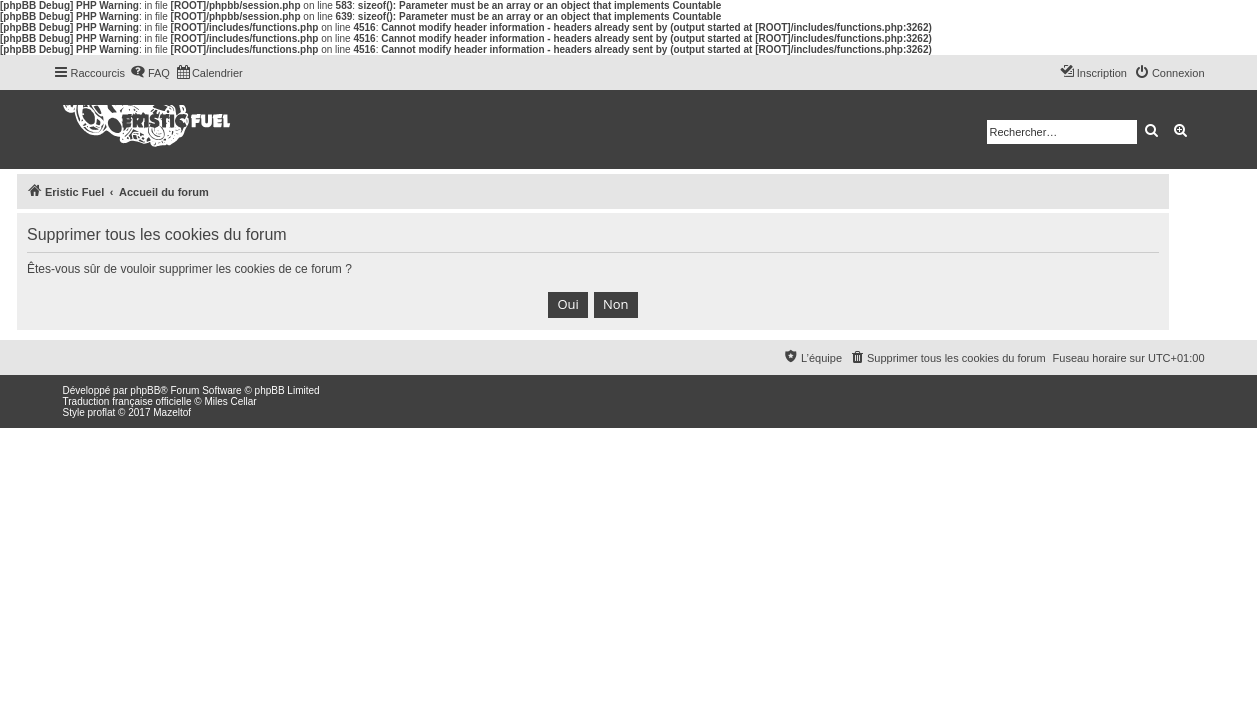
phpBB (145, 390)
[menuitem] (150, 73)
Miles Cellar (230, 401)
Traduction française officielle (127, 401)
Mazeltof (172, 412)
